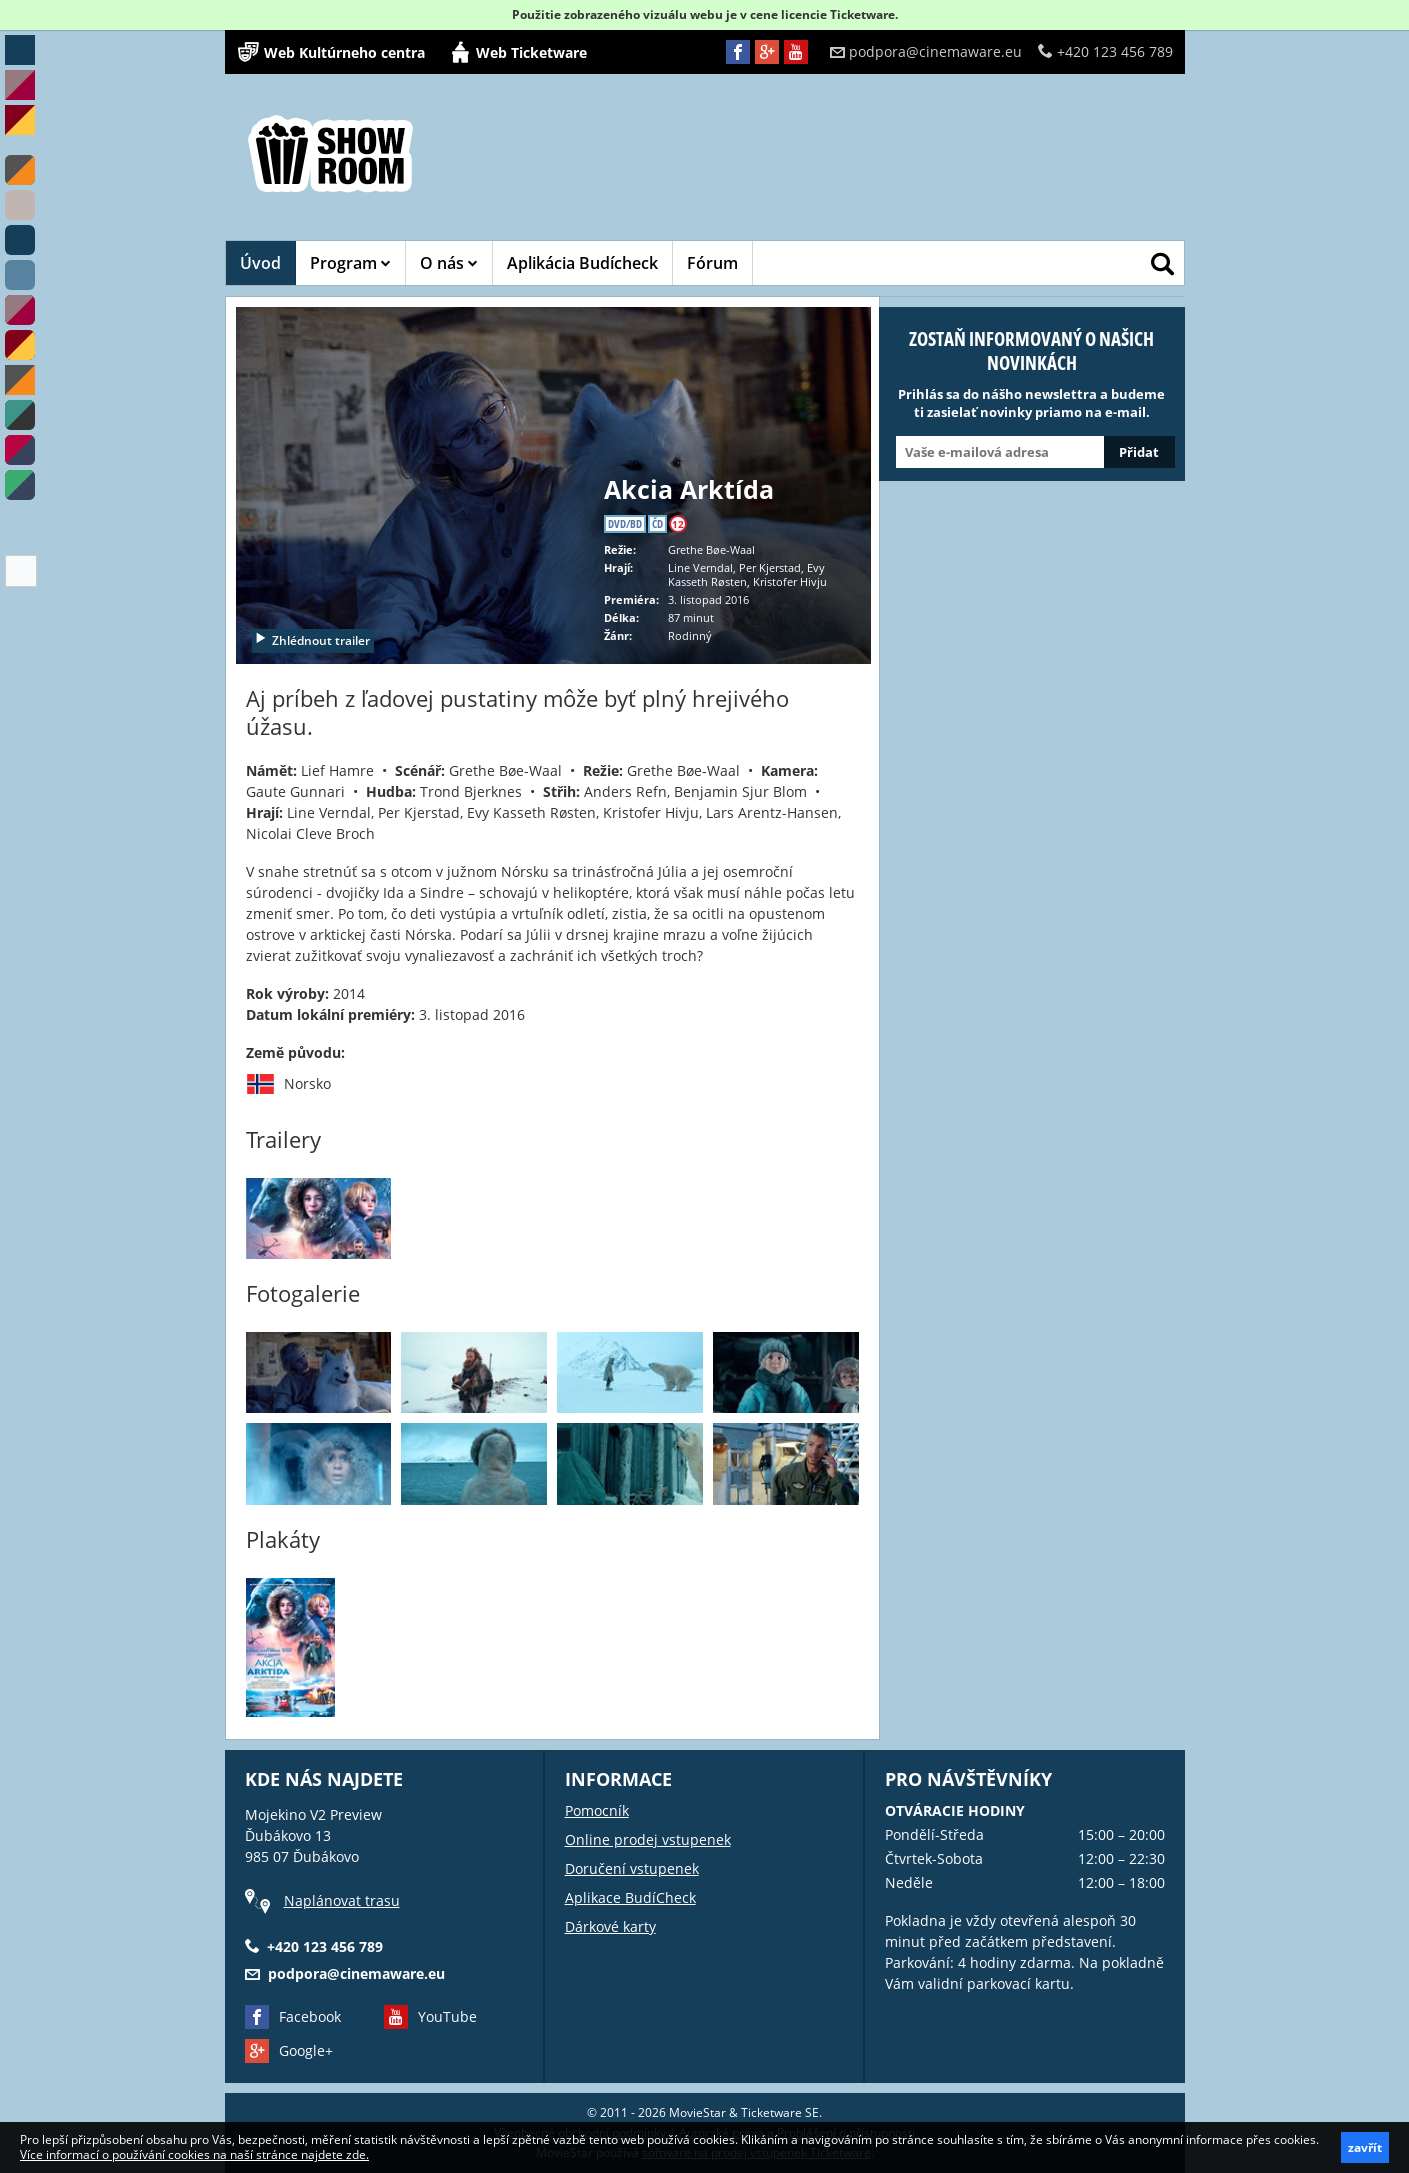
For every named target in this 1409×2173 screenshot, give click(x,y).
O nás (449, 263)
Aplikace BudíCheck (630, 1897)
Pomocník (597, 1810)
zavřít (1365, 2147)
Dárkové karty (610, 1926)
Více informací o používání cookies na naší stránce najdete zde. (194, 2154)
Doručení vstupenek (632, 1868)
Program (350, 263)
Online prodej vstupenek (648, 1839)
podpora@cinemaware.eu (926, 51)
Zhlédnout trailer (312, 640)
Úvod (260, 263)
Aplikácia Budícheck (582, 263)
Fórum (712, 263)
